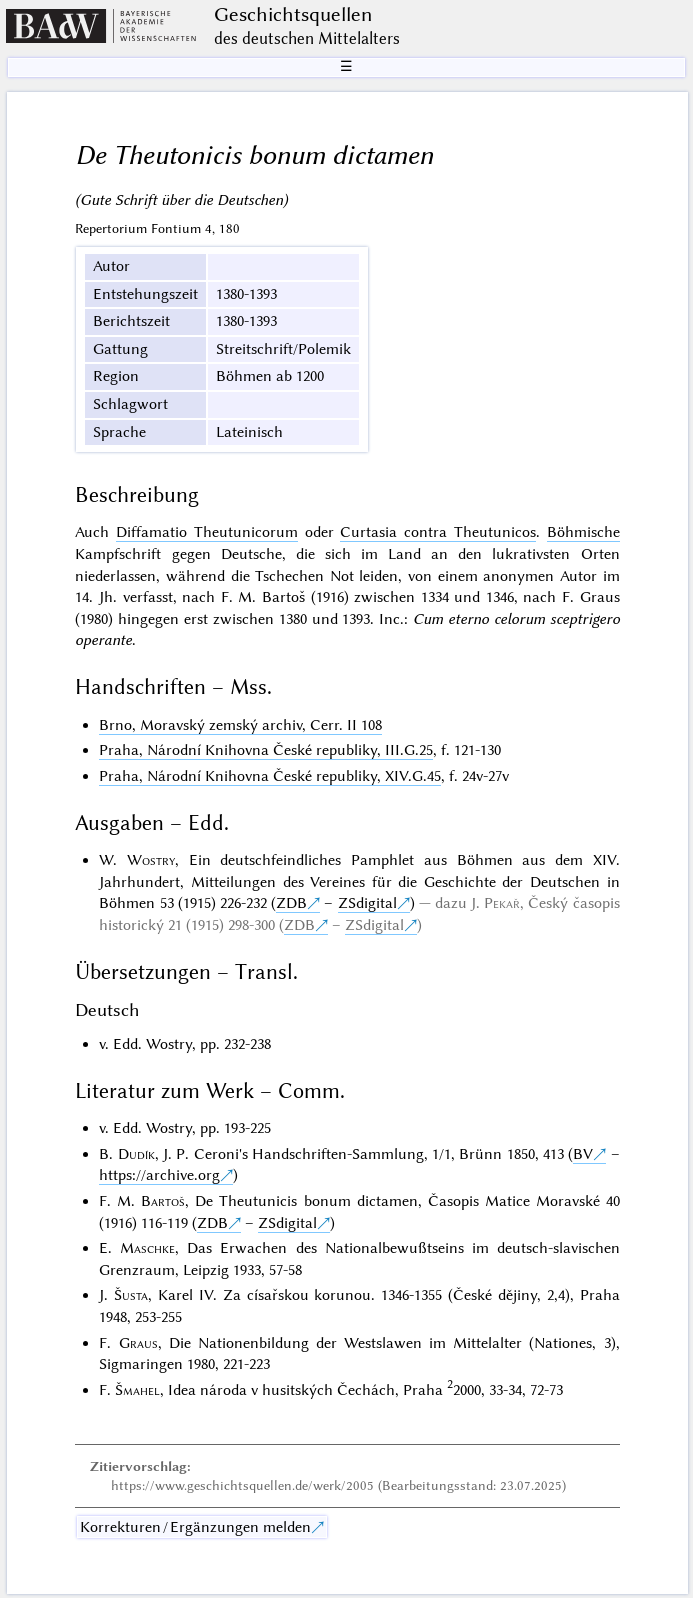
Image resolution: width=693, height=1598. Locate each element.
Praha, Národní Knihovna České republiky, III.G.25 (266, 750)
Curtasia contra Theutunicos (437, 532)
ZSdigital (367, 903)
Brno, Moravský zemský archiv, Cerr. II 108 (240, 725)
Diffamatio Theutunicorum (207, 532)
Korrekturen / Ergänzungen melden (195, 1527)
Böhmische (583, 532)
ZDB (291, 903)
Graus (138, 1343)
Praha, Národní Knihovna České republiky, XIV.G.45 (270, 776)
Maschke (147, 1248)
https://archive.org (159, 1175)
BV (583, 1154)
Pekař (502, 903)
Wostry (151, 860)
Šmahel (137, 1390)
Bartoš (163, 1201)
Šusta (131, 1295)
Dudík (136, 1154)
